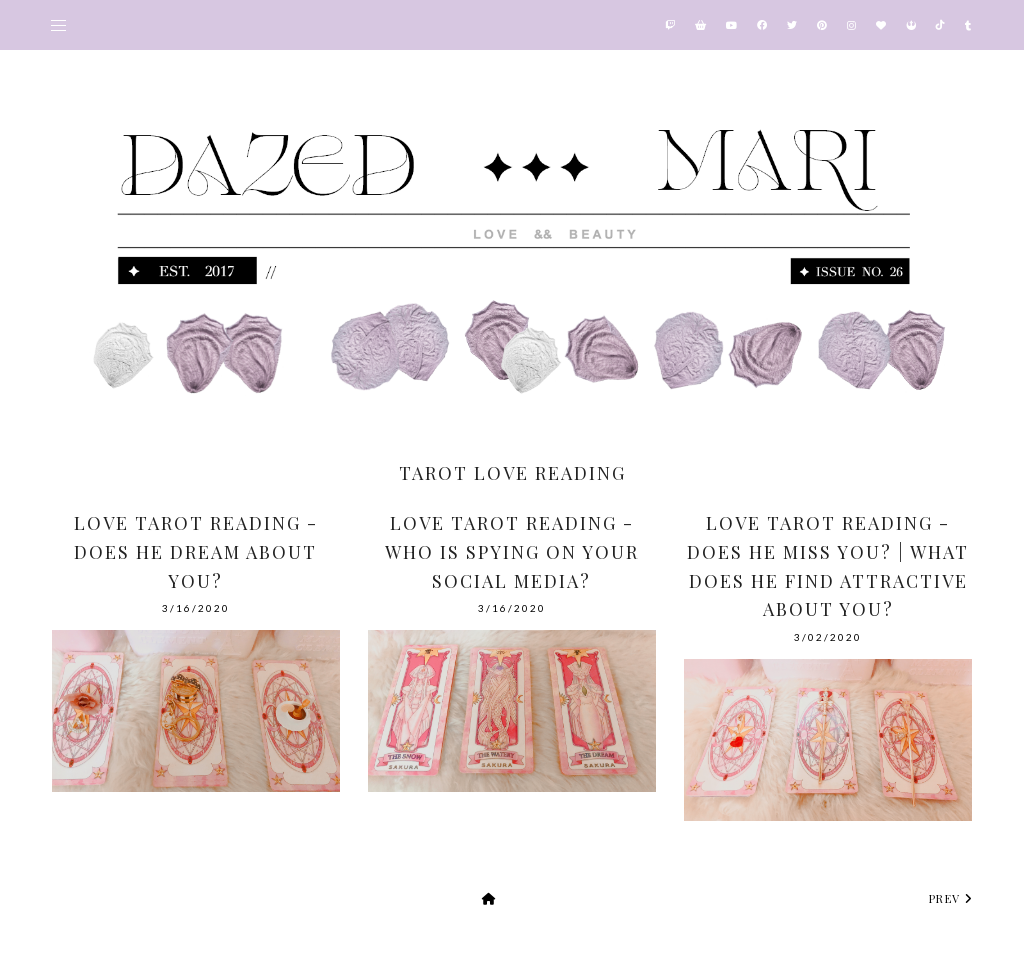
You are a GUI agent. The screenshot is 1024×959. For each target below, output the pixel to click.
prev (951, 898)
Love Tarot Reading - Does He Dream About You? (196, 552)
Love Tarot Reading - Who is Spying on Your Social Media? (512, 552)
